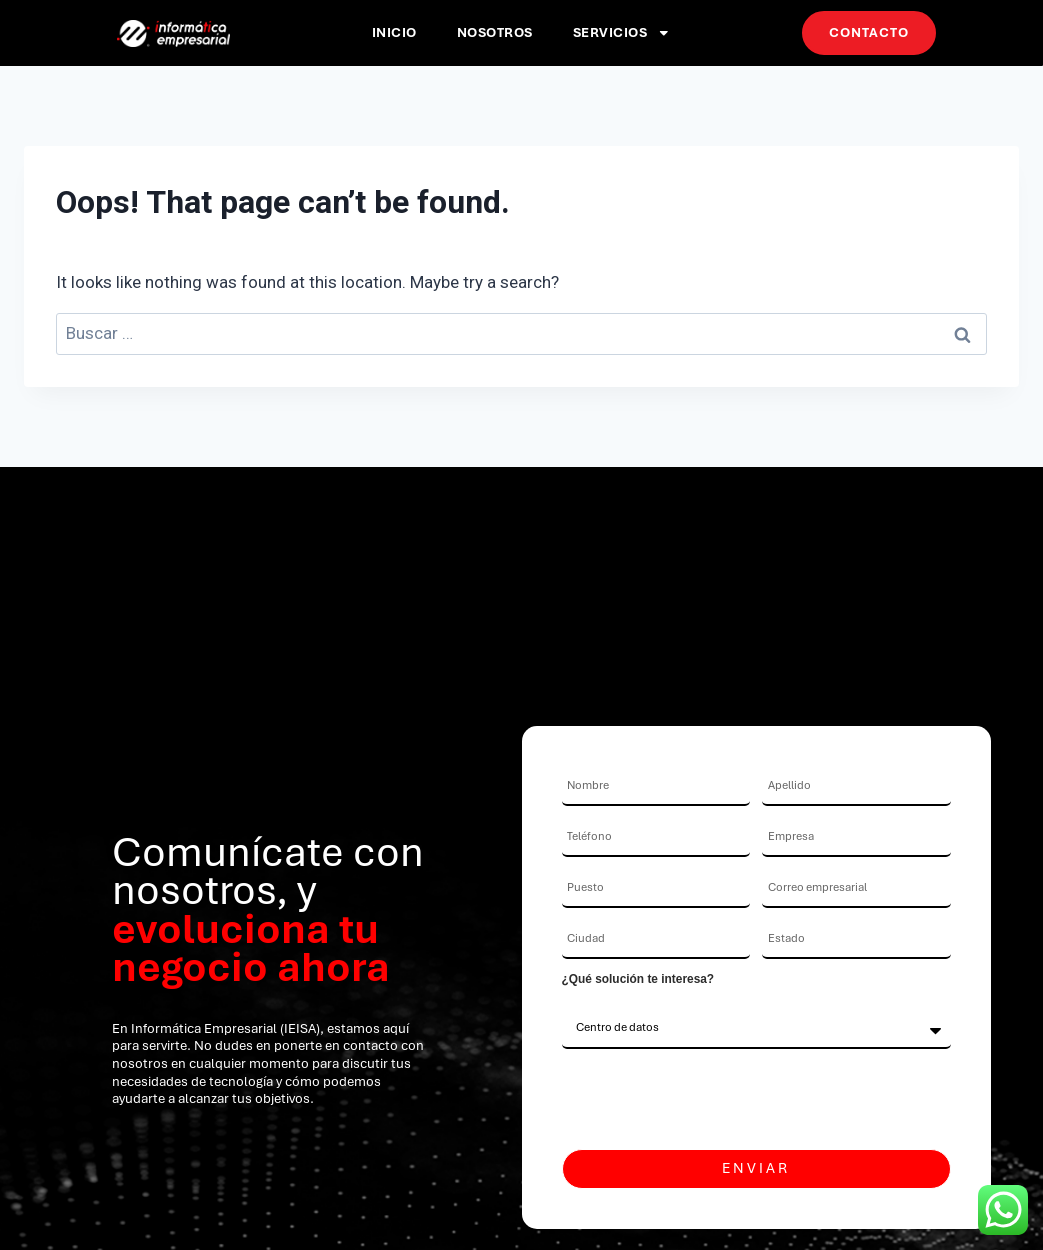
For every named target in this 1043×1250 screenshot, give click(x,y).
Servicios (622, 33)
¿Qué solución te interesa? (638, 979)
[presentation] (714, 1099)
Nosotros (495, 32)
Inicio (394, 32)
